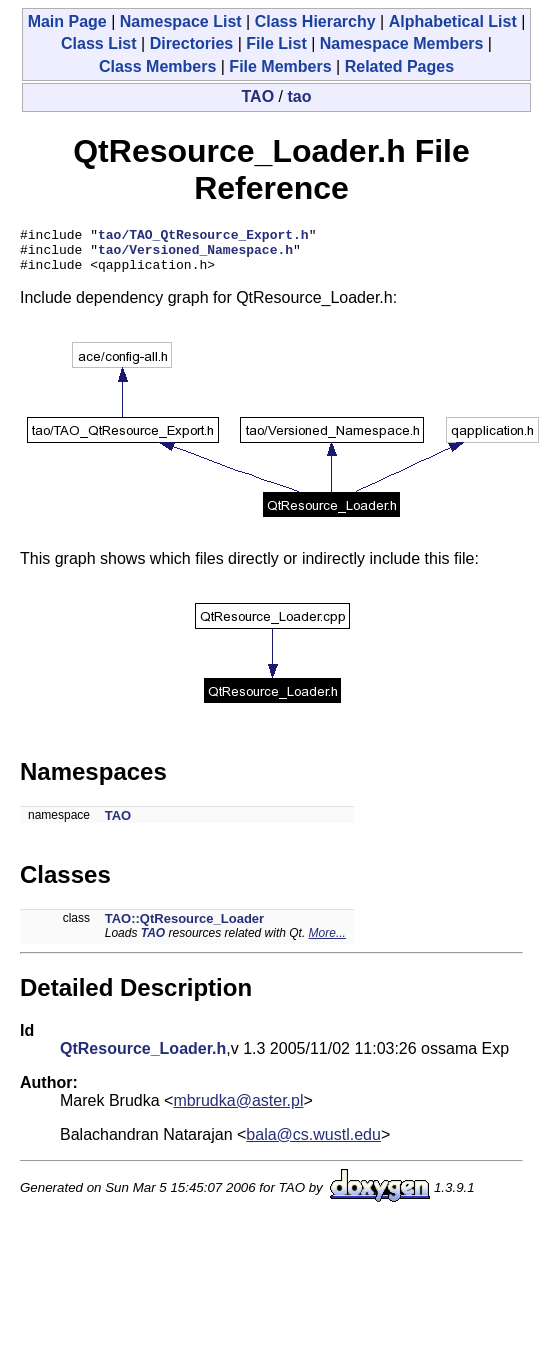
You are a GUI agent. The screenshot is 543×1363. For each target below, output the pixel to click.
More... (327, 942)
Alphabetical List (453, 21)
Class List (99, 43)
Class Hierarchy (315, 21)
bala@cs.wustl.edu (313, 1143)
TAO (258, 96)
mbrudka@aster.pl (238, 1109)
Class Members (157, 66)
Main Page (67, 21)
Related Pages (399, 66)
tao (299, 96)
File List (276, 43)
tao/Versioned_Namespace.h (195, 255)
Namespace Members (402, 43)
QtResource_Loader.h (143, 1057)
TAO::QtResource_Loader (184, 927)
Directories (192, 43)
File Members (280, 66)
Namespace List (181, 21)
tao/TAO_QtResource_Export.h (203, 237)
